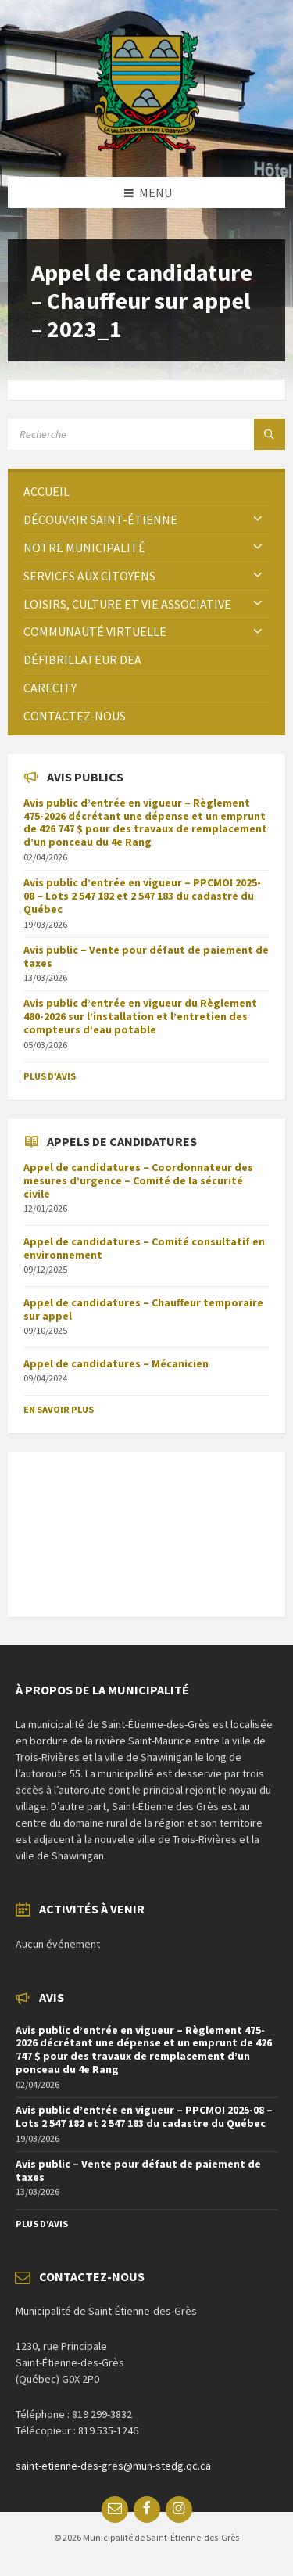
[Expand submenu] (258, 519)
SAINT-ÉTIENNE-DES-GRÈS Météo (146, 1526)
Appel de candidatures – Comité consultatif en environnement (144, 1248)
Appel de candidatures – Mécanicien (116, 1363)
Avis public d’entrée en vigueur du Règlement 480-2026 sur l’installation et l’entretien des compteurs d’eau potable (140, 1016)
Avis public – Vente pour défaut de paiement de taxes (146, 956)
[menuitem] (146, 491)
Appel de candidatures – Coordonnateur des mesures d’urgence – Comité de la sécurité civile (138, 1180)
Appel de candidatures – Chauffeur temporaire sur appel (143, 1309)
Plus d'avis (49, 1076)
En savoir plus (58, 1409)
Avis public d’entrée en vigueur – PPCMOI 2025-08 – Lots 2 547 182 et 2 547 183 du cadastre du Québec (142, 895)
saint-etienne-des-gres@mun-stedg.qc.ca (113, 2466)
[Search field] (146, 434)
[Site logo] (146, 146)
